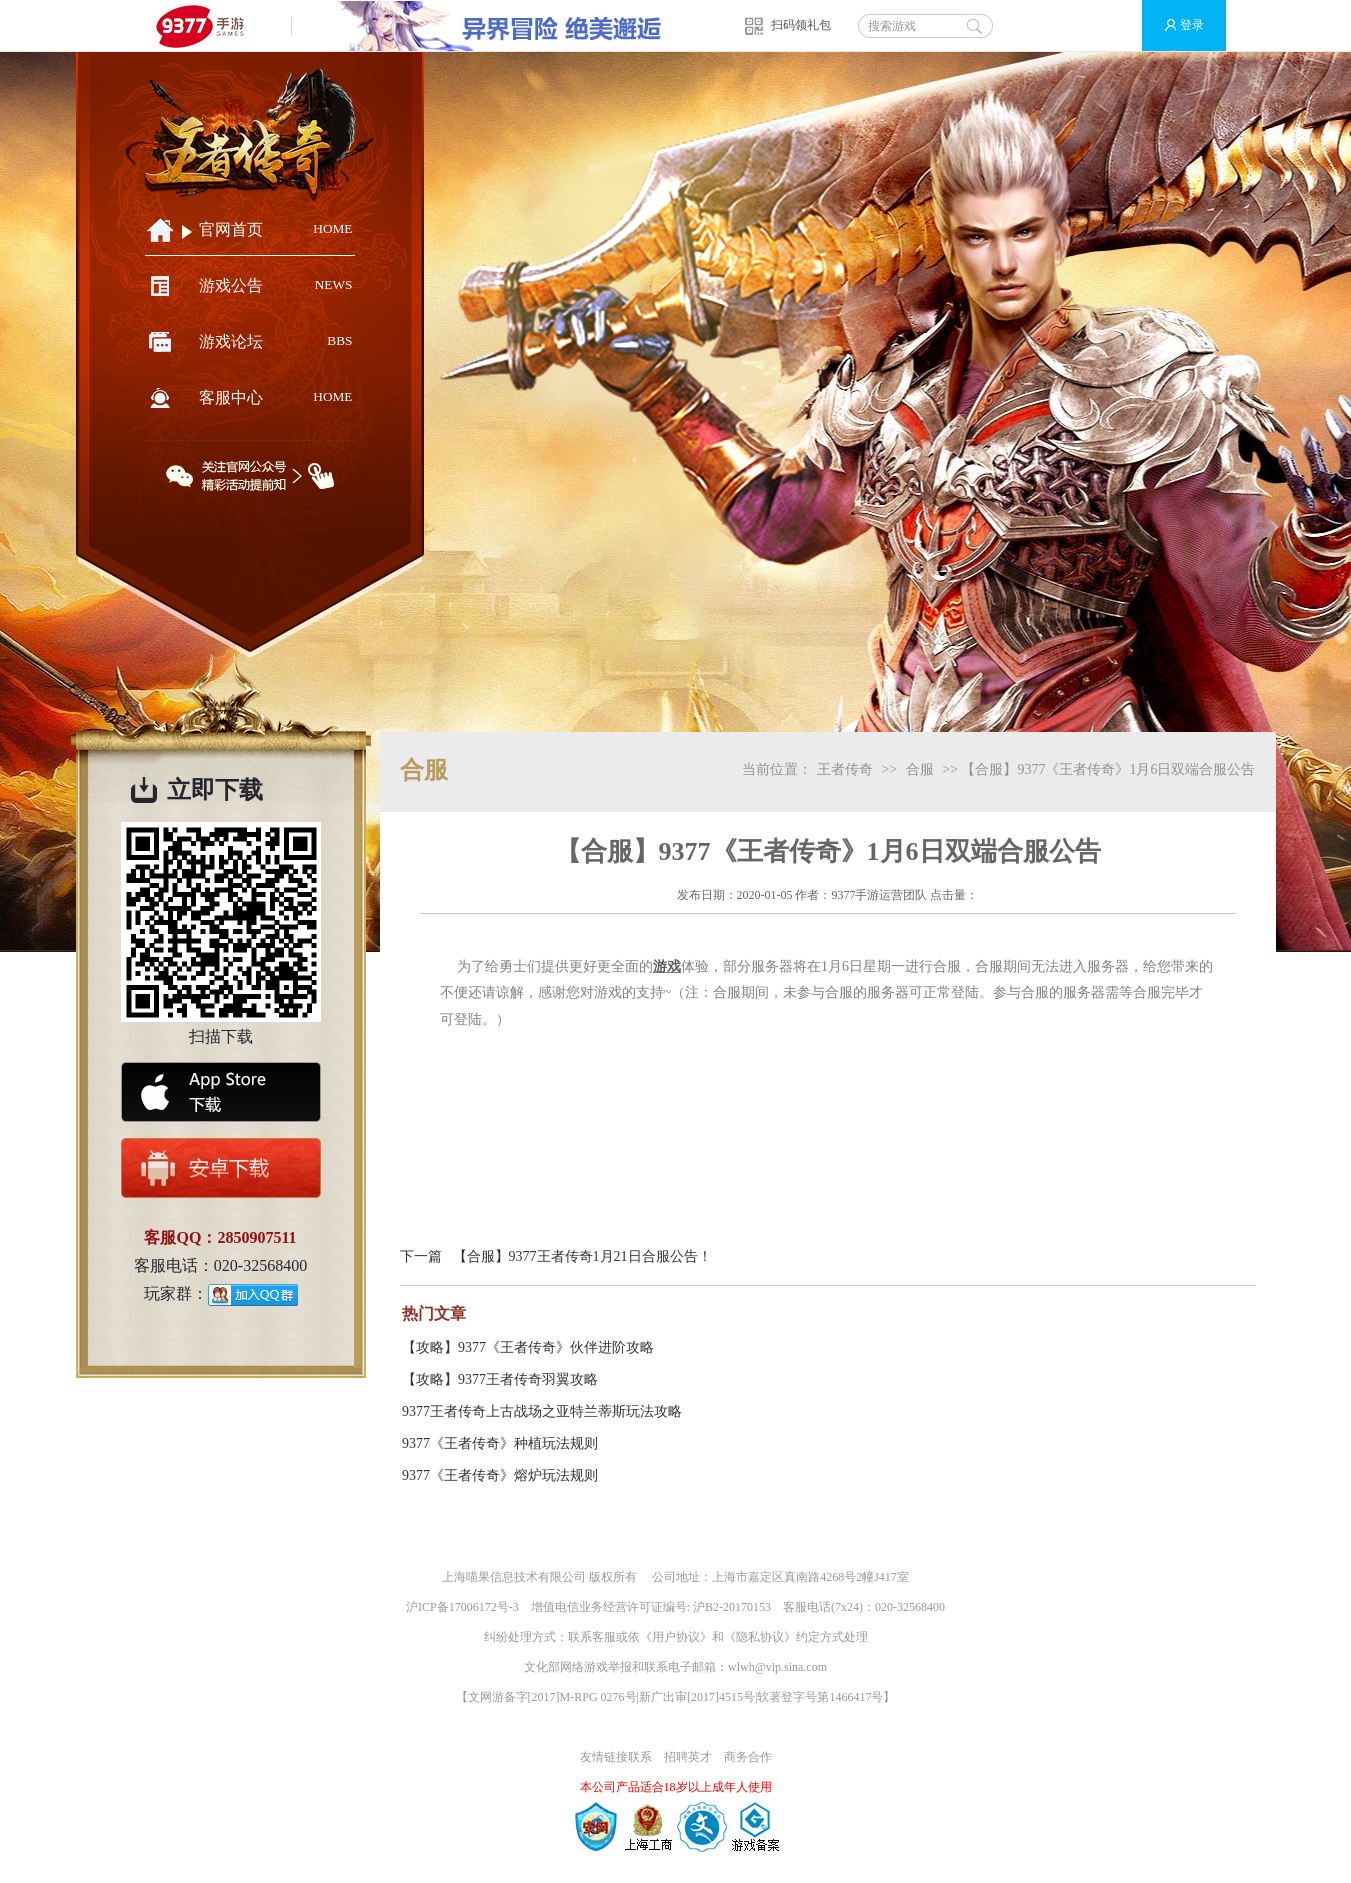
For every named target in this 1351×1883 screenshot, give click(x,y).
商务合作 (748, 1757)
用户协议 (676, 1637)
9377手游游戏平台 (208, 25)
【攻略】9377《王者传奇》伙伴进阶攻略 (528, 1347)
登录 (1175, 25)
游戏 (667, 966)
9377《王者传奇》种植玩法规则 (500, 1443)
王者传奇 (845, 769)
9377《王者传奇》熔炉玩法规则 (500, 1475)
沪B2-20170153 (732, 1607)
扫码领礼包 (801, 25)
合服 (920, 769)
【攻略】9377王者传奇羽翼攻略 (500, 1379)
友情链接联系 (616, 1757)
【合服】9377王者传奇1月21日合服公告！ (582, 1256)
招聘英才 (688, 1757)
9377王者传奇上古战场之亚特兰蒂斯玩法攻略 (542, 1411)
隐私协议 (760, 1637)
